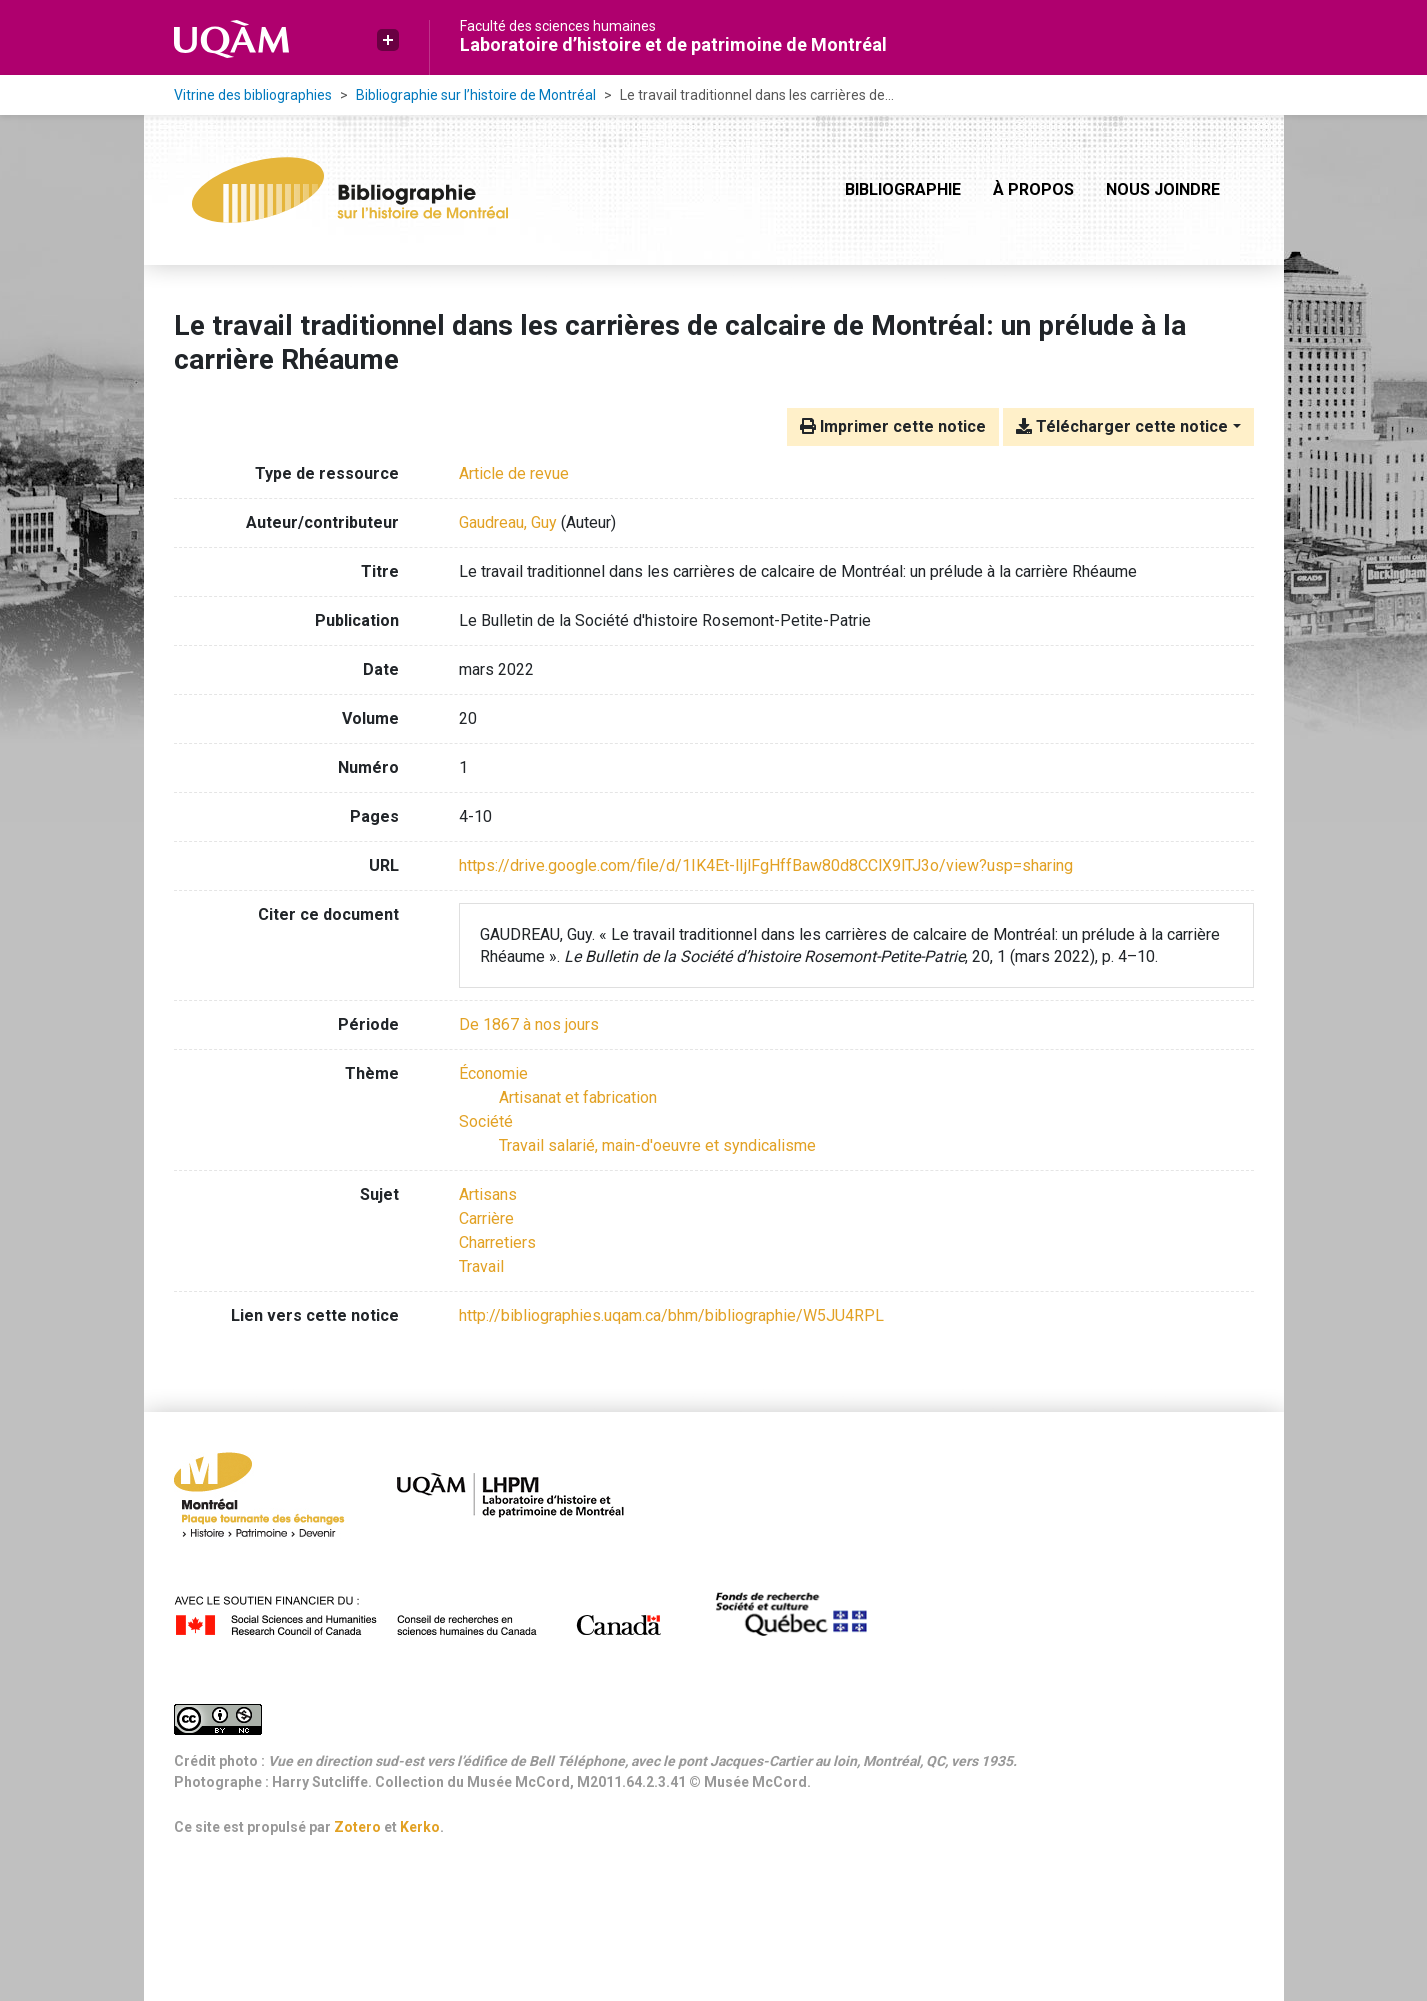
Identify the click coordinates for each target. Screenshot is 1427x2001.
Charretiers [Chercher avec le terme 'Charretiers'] (497, 1242)
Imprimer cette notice (893, 426)
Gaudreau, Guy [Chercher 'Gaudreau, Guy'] (508, 522)
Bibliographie (903, 189)
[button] (388, 40)
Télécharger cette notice (1122, 426)
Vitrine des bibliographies (253, 95)
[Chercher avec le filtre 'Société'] (486, 1121)
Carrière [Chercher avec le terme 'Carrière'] (486, 1218)
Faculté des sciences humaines (558, 26)
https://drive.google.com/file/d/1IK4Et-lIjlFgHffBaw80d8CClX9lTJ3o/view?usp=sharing (766, 865)
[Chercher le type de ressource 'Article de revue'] (514, 473)
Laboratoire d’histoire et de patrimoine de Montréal (673, 44)
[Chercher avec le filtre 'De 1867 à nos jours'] (529, 1024)
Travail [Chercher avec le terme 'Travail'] (481, 1266)
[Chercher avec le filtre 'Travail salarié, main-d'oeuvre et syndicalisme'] (657, 1145)
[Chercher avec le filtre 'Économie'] (493, 1073)
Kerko (420, 1827)
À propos (1033, 189)
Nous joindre (1163, 189)
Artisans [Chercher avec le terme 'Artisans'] (488, 1194)
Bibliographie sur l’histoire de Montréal (476, 95)
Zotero (357, 1827)
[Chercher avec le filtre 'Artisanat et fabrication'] (578, 1097)
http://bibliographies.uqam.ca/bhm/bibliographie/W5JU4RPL (671, 1315)
